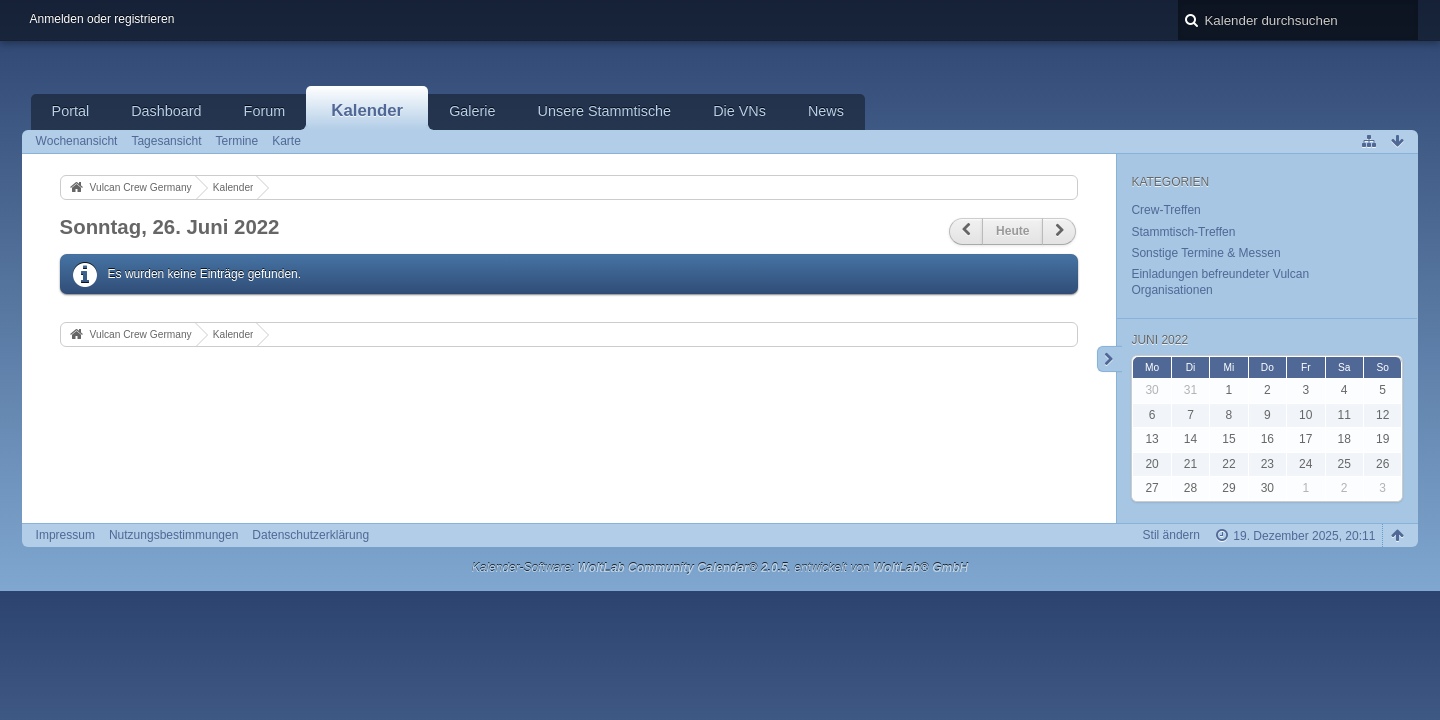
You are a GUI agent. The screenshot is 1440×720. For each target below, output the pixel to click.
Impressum (65, 535)
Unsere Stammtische (605, 111)
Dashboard (166, 111)
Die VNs (739, 111)
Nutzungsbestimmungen (173, 535)
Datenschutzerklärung (310, 535)
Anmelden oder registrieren (102, 19)
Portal (71, 111)
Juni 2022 (1159, 340)
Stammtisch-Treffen (1183, 232)
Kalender (367, 110)
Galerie (472, 111)
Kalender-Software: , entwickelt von (720, 568)
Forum (265, 111)
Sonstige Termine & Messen (1205, 253)
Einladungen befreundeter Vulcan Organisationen (1220, 281)
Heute (1012, 231)
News (826, 111)
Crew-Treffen (1165, 210)
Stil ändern (1171, 535)
